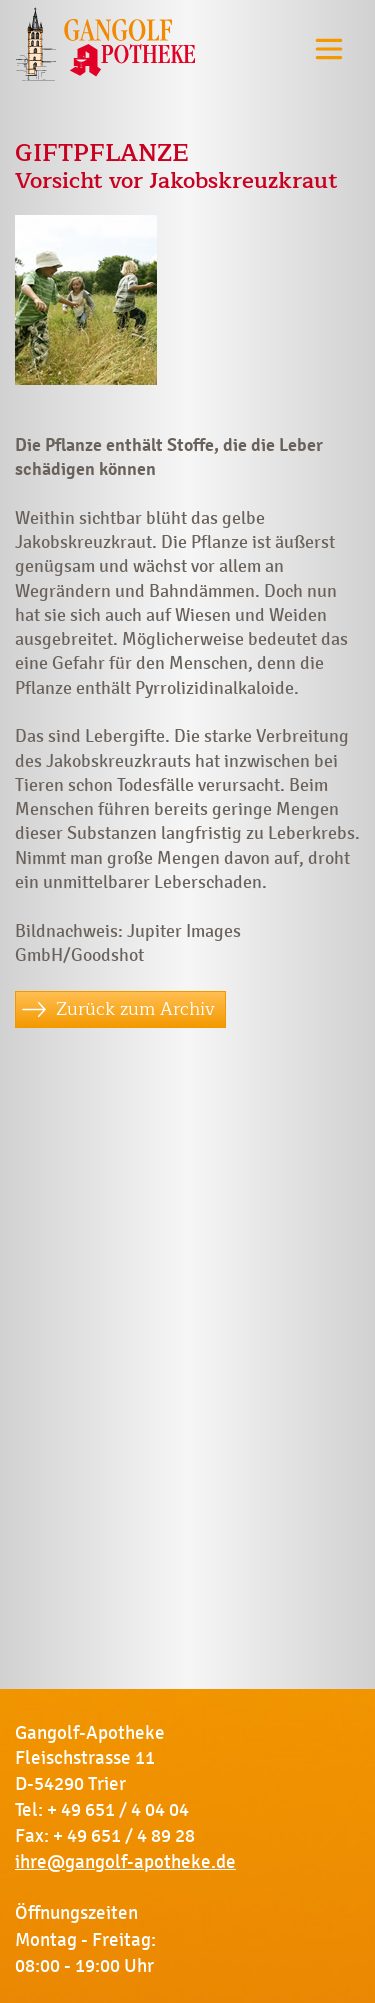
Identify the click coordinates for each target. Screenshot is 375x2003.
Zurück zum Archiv (135, 1009)
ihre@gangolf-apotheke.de (125, 1862)
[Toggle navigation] (329, 48)
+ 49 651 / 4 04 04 (118, 1810)
